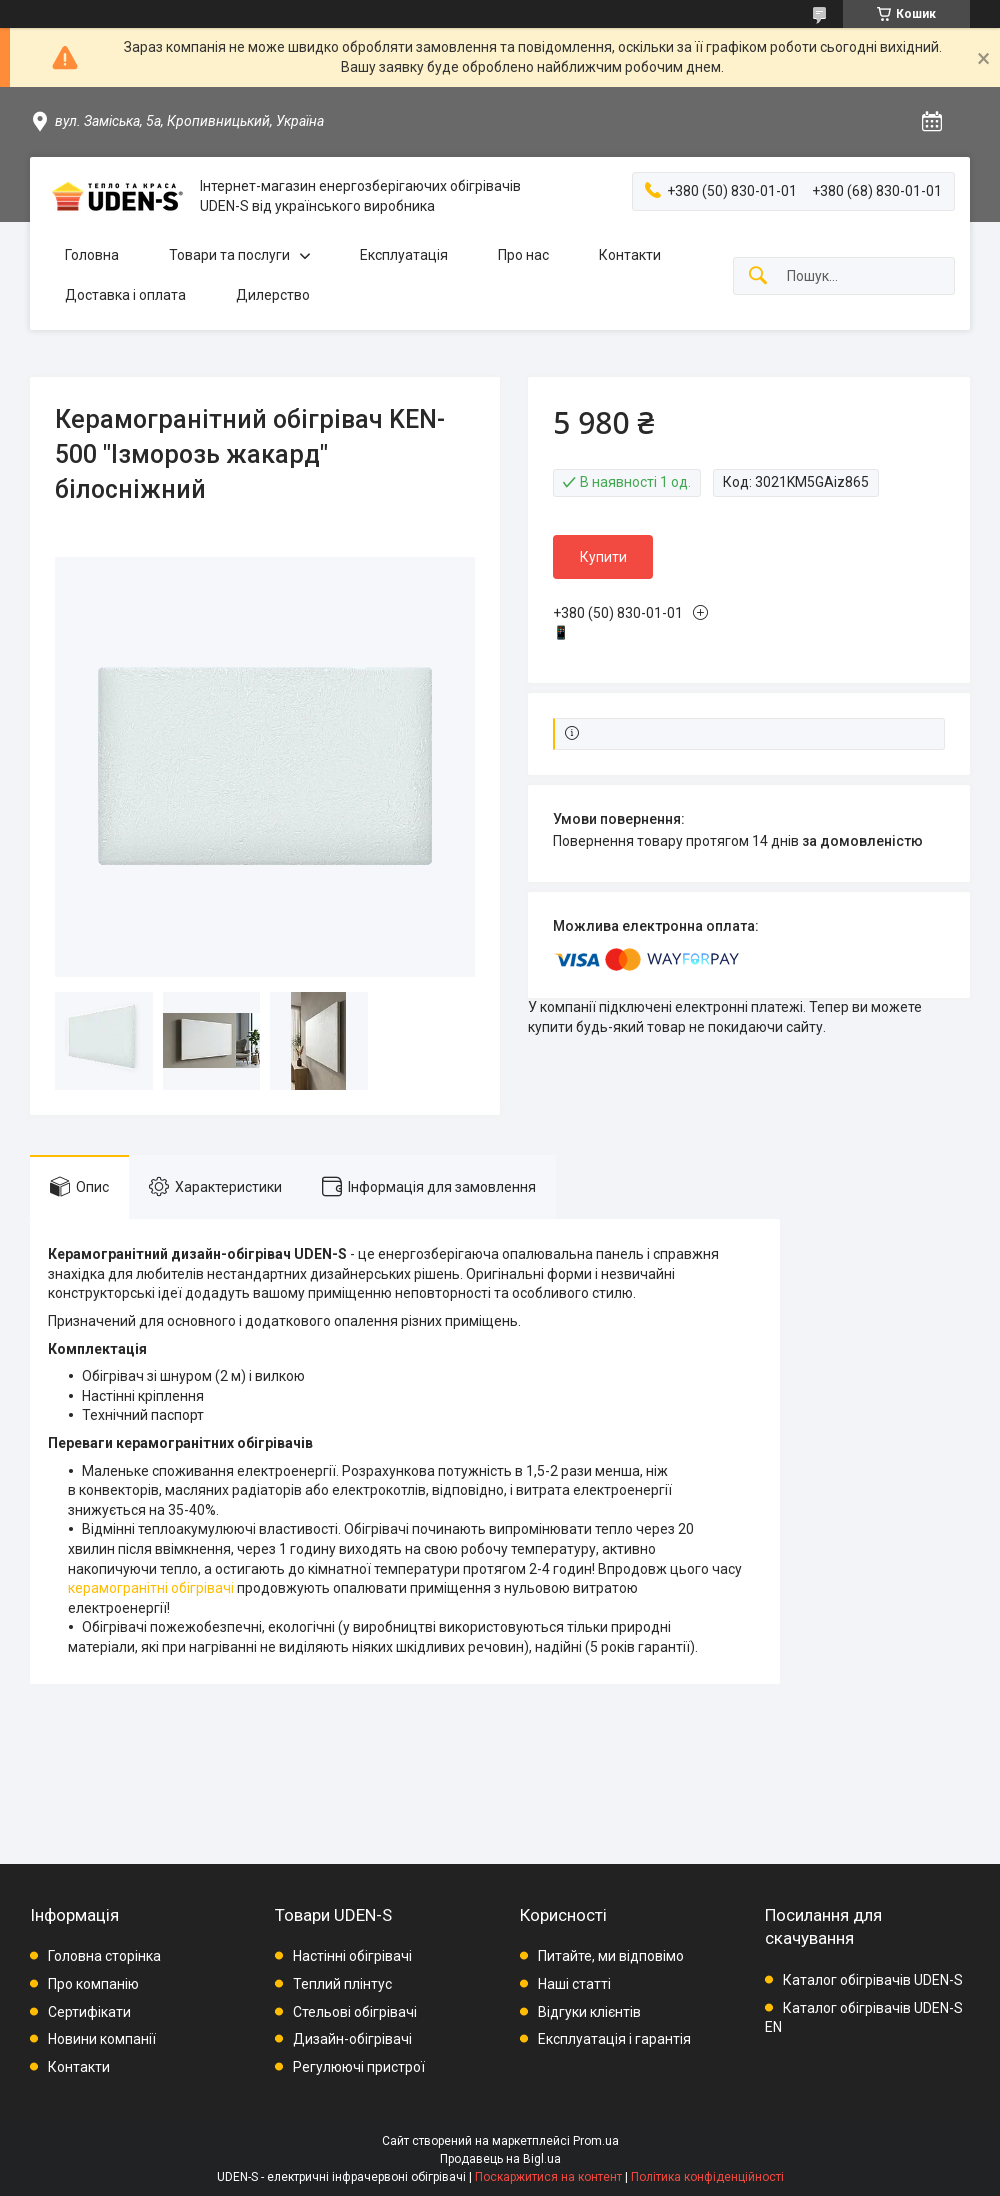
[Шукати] (758, 276)
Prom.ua (596, 2141)
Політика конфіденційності (707, 2177)
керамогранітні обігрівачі (151, 1588)
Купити (603, 557)
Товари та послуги (229, 255)
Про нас (523, 255)
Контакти (630, 255)
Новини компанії (102, 2039)
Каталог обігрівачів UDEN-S (873, 1980)
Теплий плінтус (342, 1984)
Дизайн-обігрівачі (352, 2039)
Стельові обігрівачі (355, 2012)
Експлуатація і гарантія (614, 2039)
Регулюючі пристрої (359, 2067)
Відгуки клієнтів (589, 2012)
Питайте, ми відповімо (611, 1956)
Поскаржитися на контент (548, 2177)
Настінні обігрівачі (352, 1956)
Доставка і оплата (125, 295)
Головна (92, 255)
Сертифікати (89, 2012)
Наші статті (574, 1984)
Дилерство (273, 295)
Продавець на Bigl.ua (500, 2159)
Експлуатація (404, 255)
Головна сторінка (104, 1956)
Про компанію (93, 1984)
